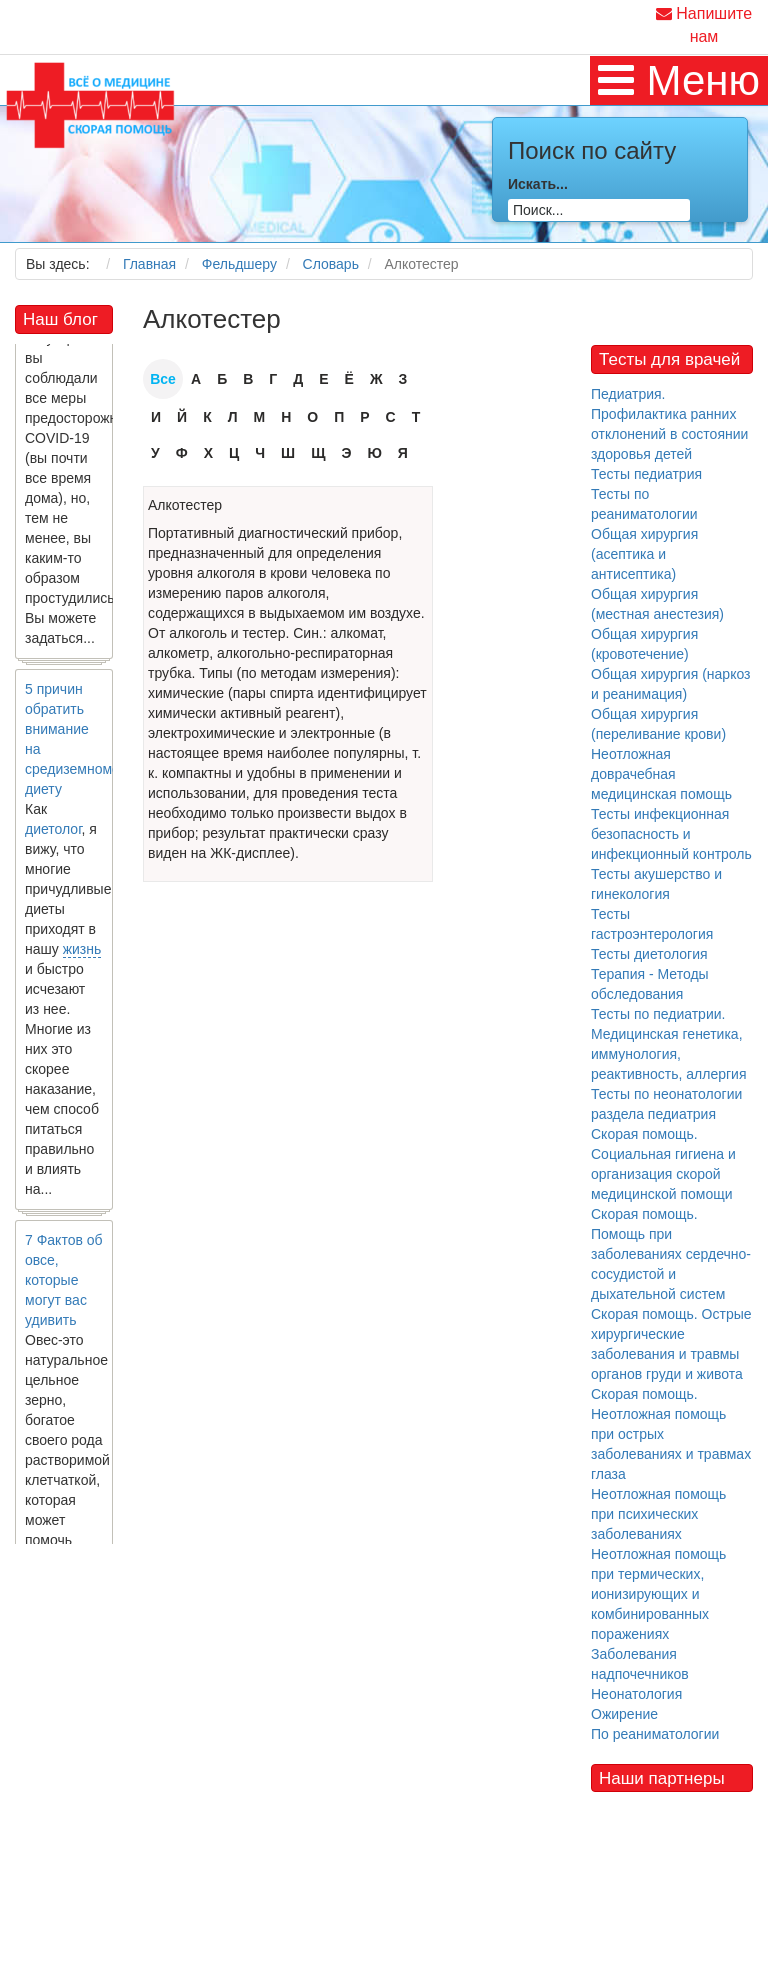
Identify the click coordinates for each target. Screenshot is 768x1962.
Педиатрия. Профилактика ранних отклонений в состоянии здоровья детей (669, 424)
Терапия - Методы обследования (650, 984)
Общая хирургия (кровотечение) (644, 644)
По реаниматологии (655, 1734)
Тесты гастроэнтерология (652, 924)
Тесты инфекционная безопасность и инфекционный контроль (671, 834)
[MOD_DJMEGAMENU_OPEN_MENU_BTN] (679, 80)
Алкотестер (185, 505)
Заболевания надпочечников (640, 1664)
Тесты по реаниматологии (644, 504)
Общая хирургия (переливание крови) (658, 724)
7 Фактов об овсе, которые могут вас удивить (64, 1287)
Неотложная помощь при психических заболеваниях (658, 1514)
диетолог (53, 836)
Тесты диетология (649, 954)
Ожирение (624, 1714)
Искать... (538, 184)
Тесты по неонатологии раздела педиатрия (666, 1104)
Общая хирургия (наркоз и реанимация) (670, 684)
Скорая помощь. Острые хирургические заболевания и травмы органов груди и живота (671, 1344)
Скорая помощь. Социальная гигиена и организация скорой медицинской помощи (663, 1164)
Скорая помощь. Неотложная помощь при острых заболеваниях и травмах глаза (671, 1434)
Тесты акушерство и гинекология (656, 884)
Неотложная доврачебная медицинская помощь (661, 774)
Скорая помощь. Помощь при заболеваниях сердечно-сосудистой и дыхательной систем (671, 1254)
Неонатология (636, 1694)
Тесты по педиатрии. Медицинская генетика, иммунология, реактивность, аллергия (669, 1044)
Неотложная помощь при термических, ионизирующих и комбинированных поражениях (658, 1594)
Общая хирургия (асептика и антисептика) (644, 554)
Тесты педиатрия (646, 474)
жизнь (82, 956)
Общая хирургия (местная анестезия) (657, 604)
